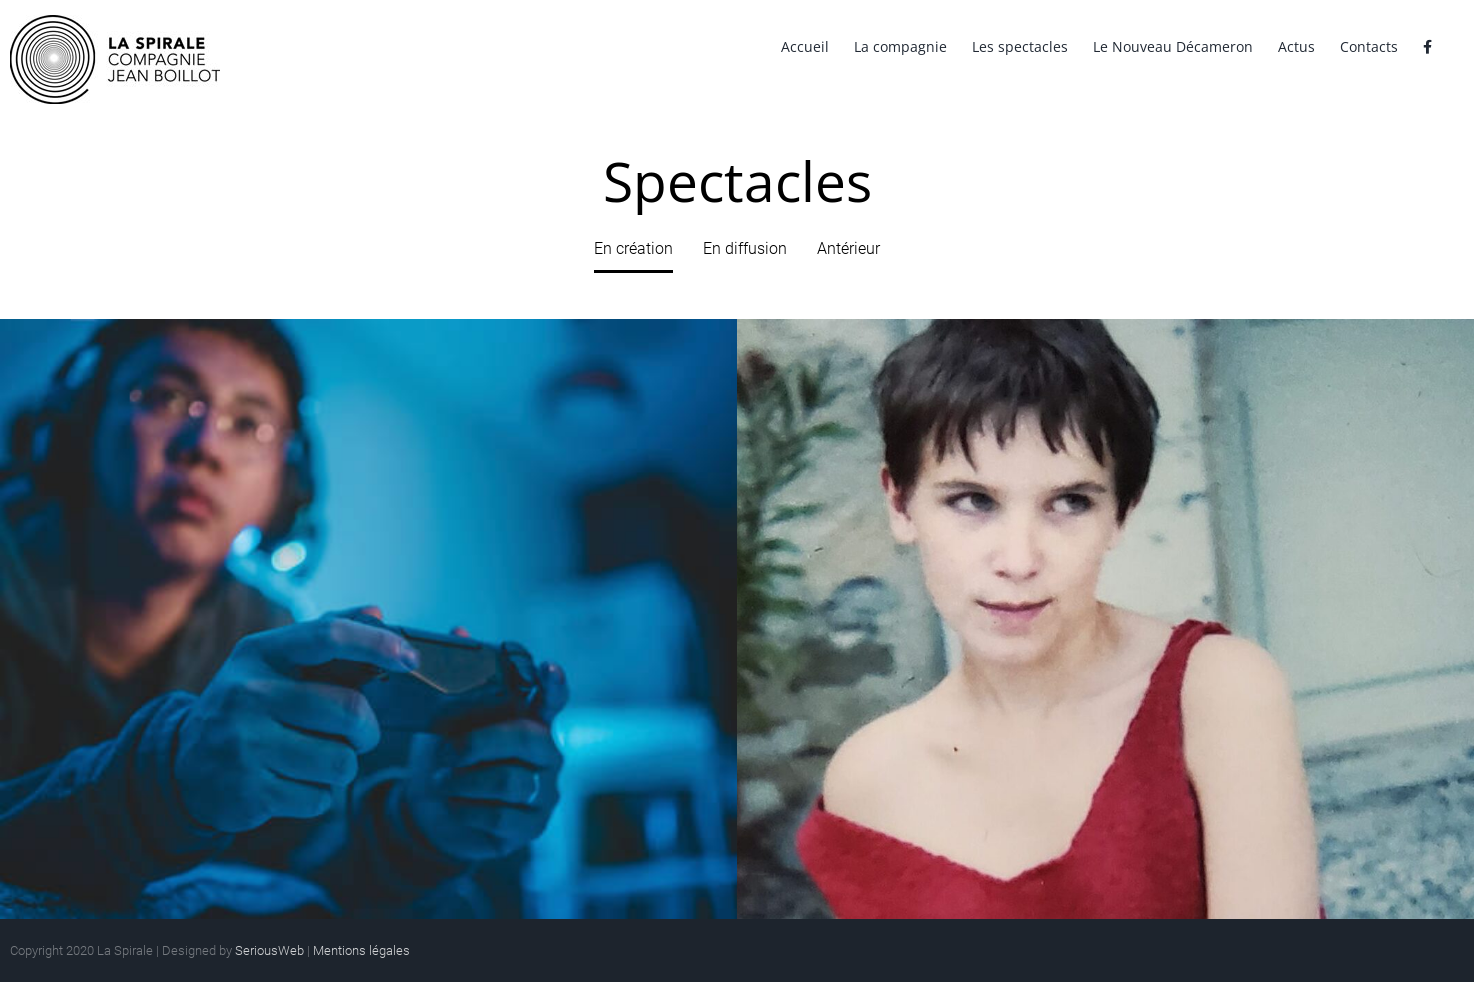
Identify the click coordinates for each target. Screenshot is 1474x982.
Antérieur (848, 248)
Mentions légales (361, 950)
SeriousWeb (269, 950)
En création (633, 248)
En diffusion (745, 248)
